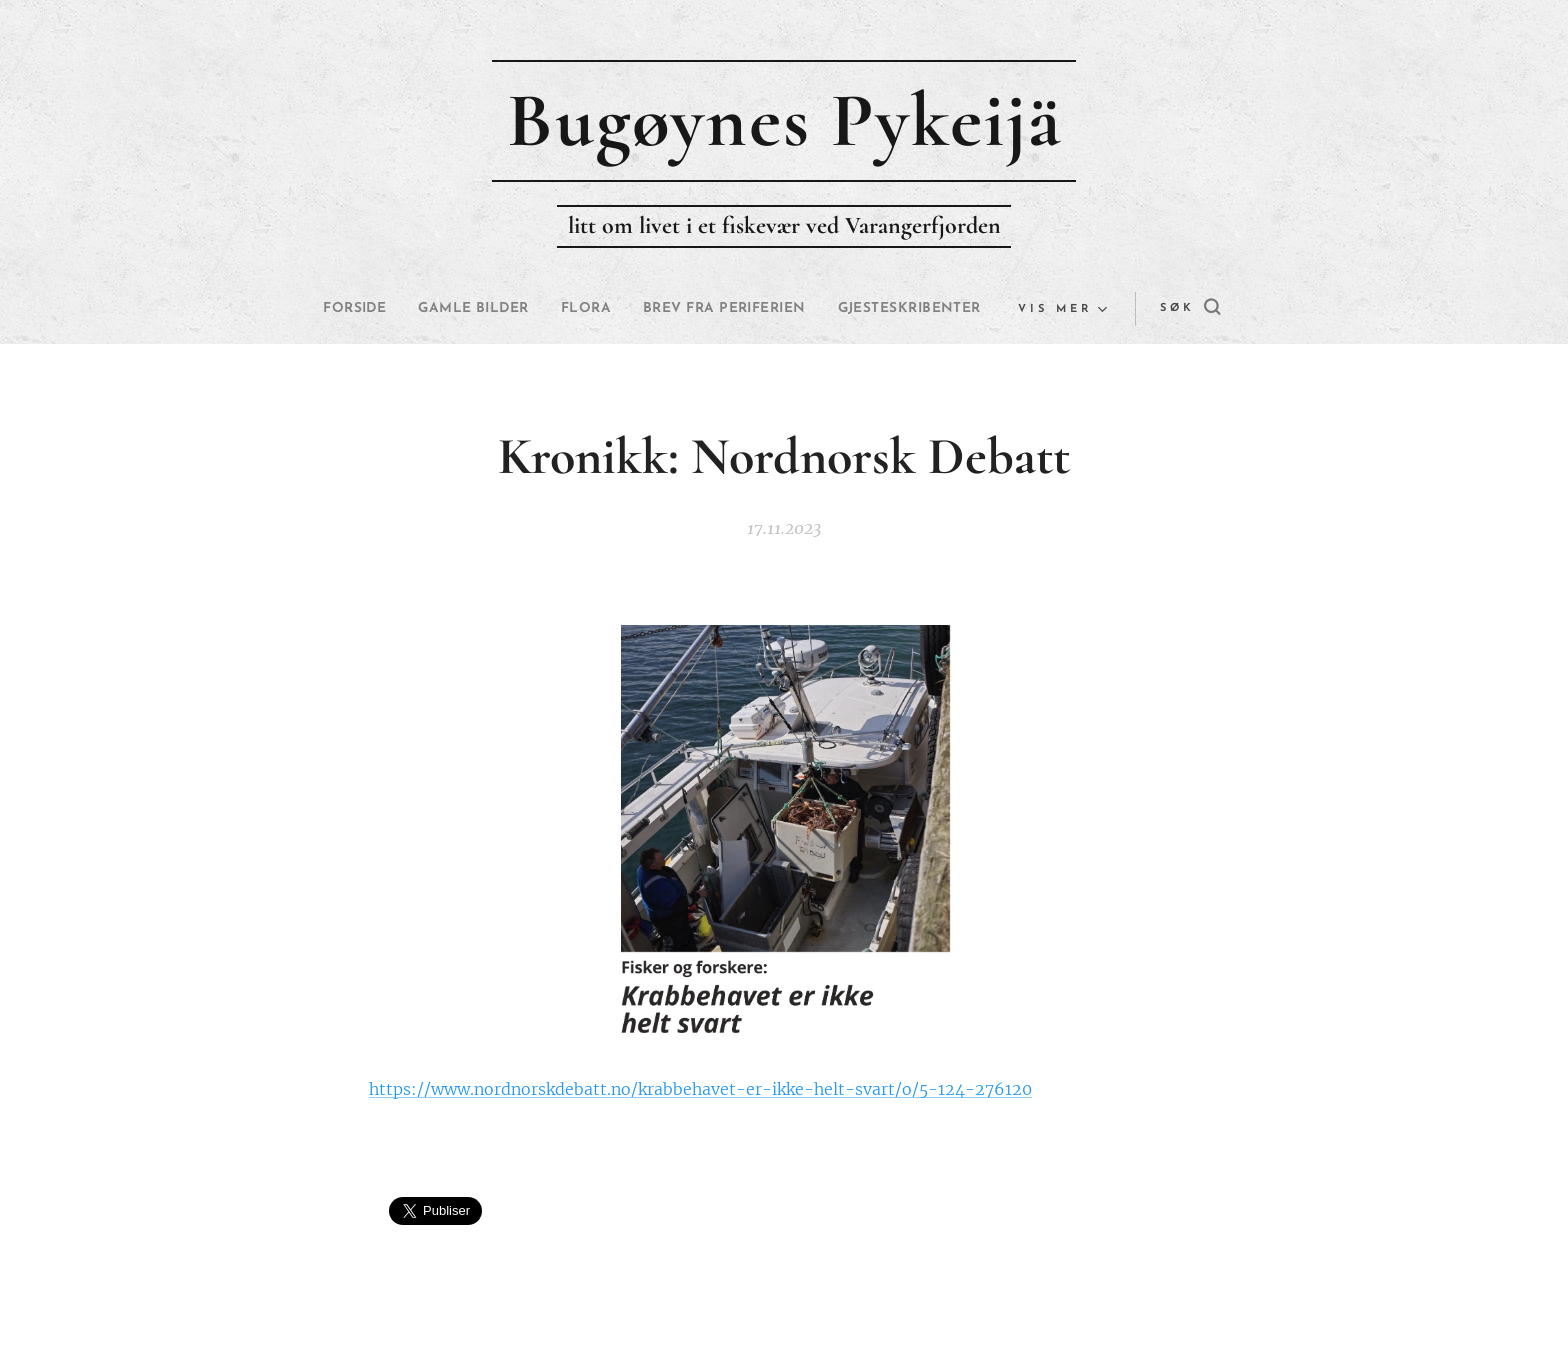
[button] (1143, 309)
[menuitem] (417, 309)
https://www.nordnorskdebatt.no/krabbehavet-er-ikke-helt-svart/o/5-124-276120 (700, 1089)
